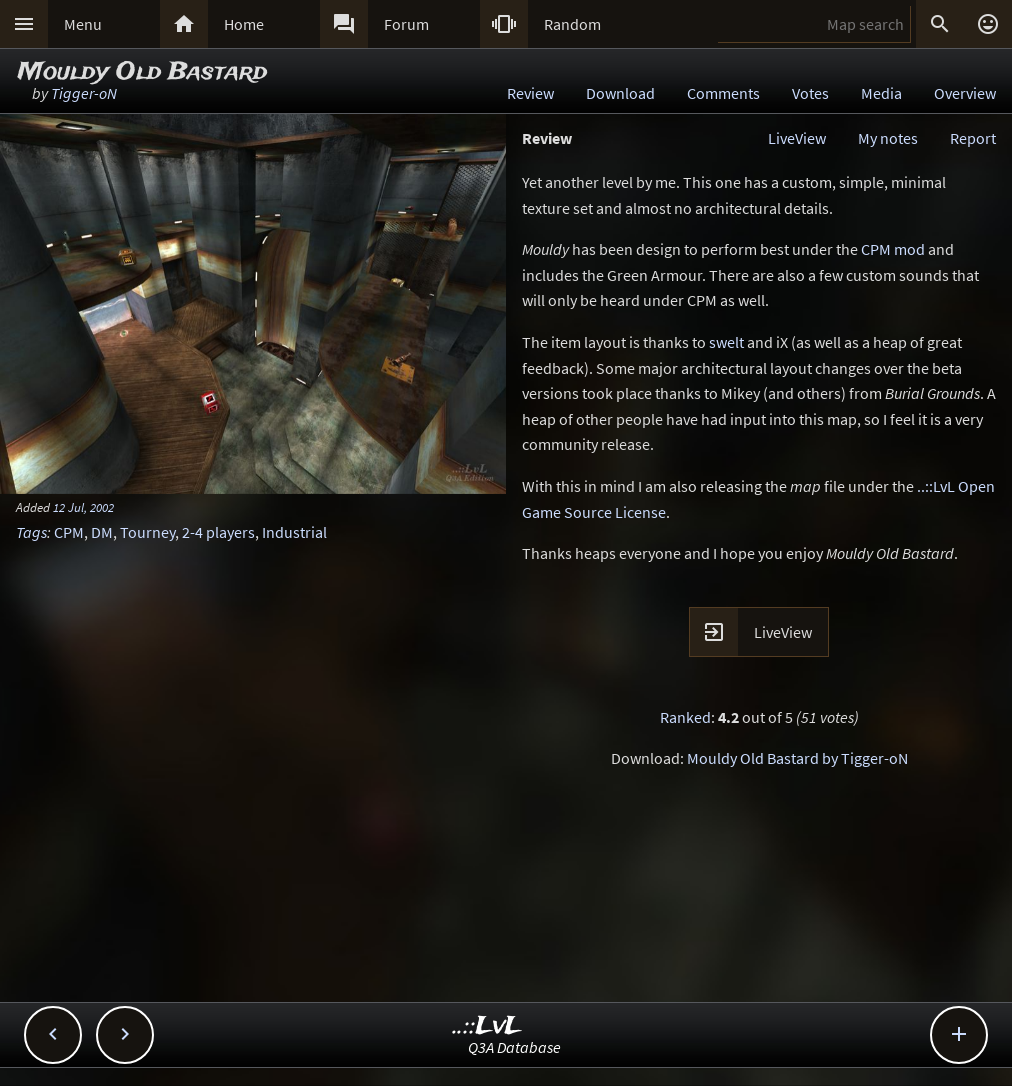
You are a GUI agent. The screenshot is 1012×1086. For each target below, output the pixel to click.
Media (881, 93)
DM (102, 532)
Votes (810, 93)
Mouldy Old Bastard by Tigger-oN (797, 758)
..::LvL (487, 1026)
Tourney (147, 532)
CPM (69, 532)
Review (530, 93)
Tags (31, 532)
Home (244, 24)
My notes (888, 138)
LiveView (797, 138)
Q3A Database (514, 1047)
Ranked (685, 717)
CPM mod (893, 249)
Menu (83, 24)
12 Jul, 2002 (83, 507)
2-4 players (218, 532)
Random (572, 24)
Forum (406, 24)
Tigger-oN (84, 93)
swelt (726, 342)
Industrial (294, 532)
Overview (965, 93)
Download (620, 93)
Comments (723, 93)
